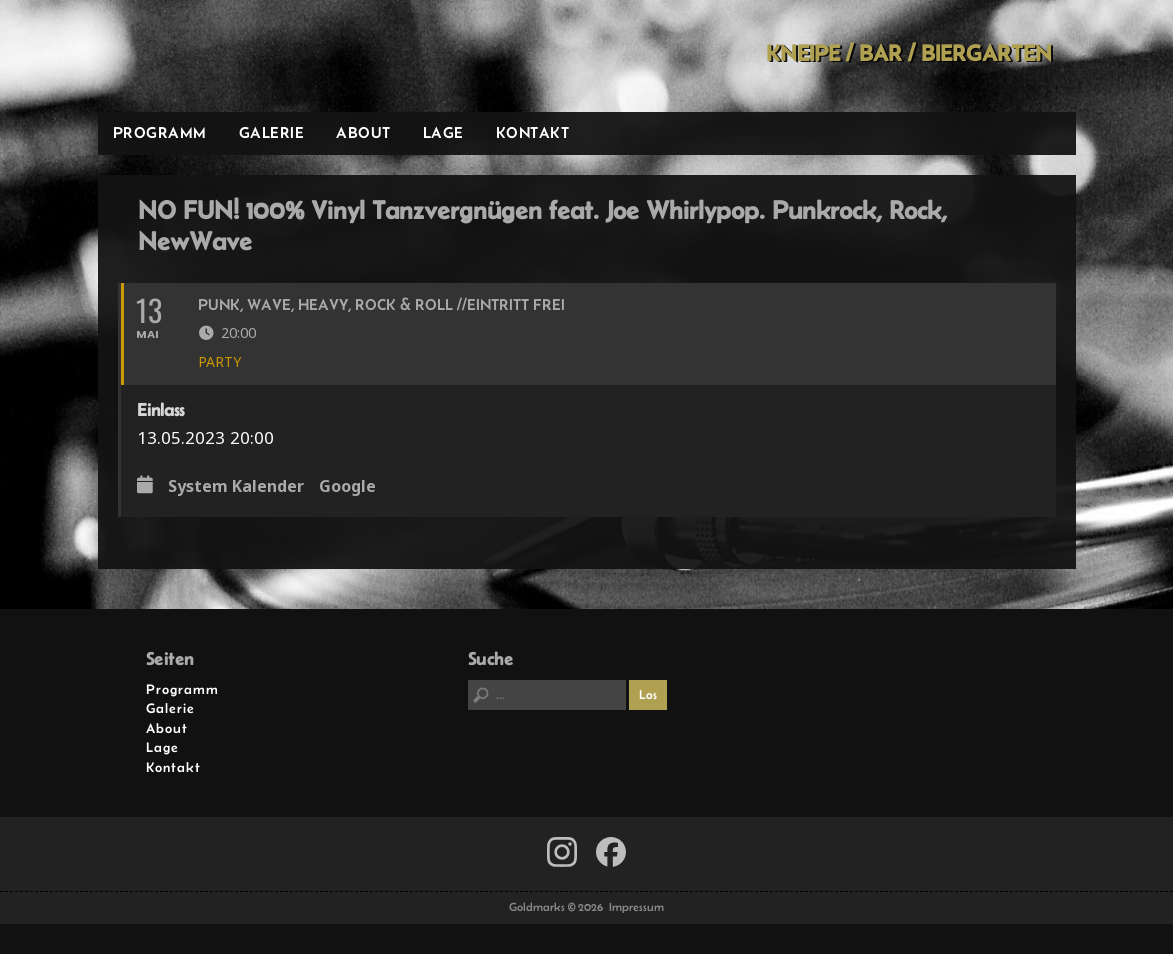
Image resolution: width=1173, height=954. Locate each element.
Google (347, 487)
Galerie (272, 132)
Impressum (636, 907)
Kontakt (533, 132)
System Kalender (236, 487)
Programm (160, 132)
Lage (443, 132)
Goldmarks (240, 56)
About (363, 132)
